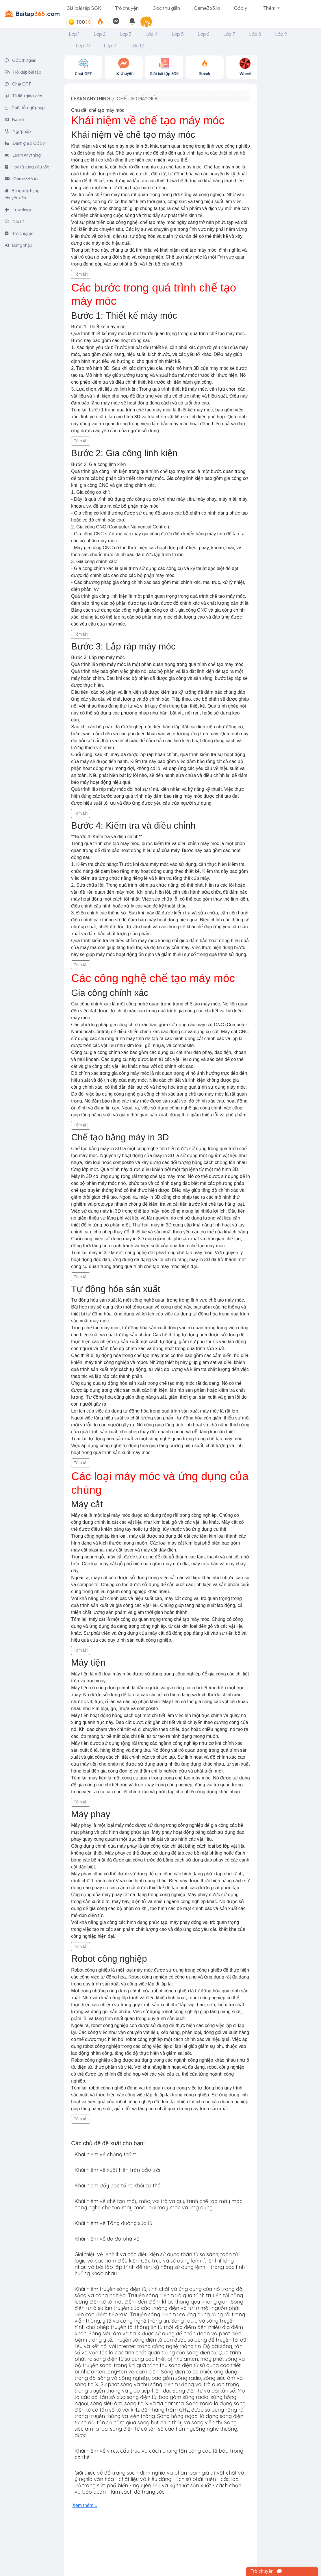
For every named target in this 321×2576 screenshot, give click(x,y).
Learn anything (90, 98)
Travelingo (19, 209)
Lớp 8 (255, 34)
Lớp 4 (151, 34)
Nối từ (14, 221)
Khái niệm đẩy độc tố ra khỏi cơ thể (117, 2185)
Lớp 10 (83, 45)
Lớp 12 (137, 45)
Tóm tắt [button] (81, 274)
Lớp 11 (110, 45)
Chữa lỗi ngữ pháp (25, 107)
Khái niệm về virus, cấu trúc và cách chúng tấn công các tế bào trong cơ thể (159, 2453)
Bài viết (15, 119)
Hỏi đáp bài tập (23, 72)
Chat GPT (18, 83)
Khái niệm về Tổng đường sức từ (113, 2223)
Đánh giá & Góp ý (25, 143)
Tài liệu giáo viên (23, 95)
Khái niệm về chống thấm (105, 2154)
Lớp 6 (203, 34)
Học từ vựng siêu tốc (27, 166)
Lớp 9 (281, 34)
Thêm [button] (269, 8)
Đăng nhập (18, 245)
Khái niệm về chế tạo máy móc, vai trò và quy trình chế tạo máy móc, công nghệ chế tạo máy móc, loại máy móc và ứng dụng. (159, 2204)
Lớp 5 (178, 34)
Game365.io (207, 8)
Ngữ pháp (18, 131)
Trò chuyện (127, 8)
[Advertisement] (288, 142)
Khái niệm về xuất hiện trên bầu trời (117, 2170)
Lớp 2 (100, 34)
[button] (148, 22)
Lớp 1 (74, 34)
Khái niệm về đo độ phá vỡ (107, 2238)
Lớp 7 (229, 34)
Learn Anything (23, 154)
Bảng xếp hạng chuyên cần (22, 194)
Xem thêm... (84, 2505)
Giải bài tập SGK (83, 8)
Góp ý (240, 8)
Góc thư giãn (166, 8)
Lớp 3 (125, 34)
